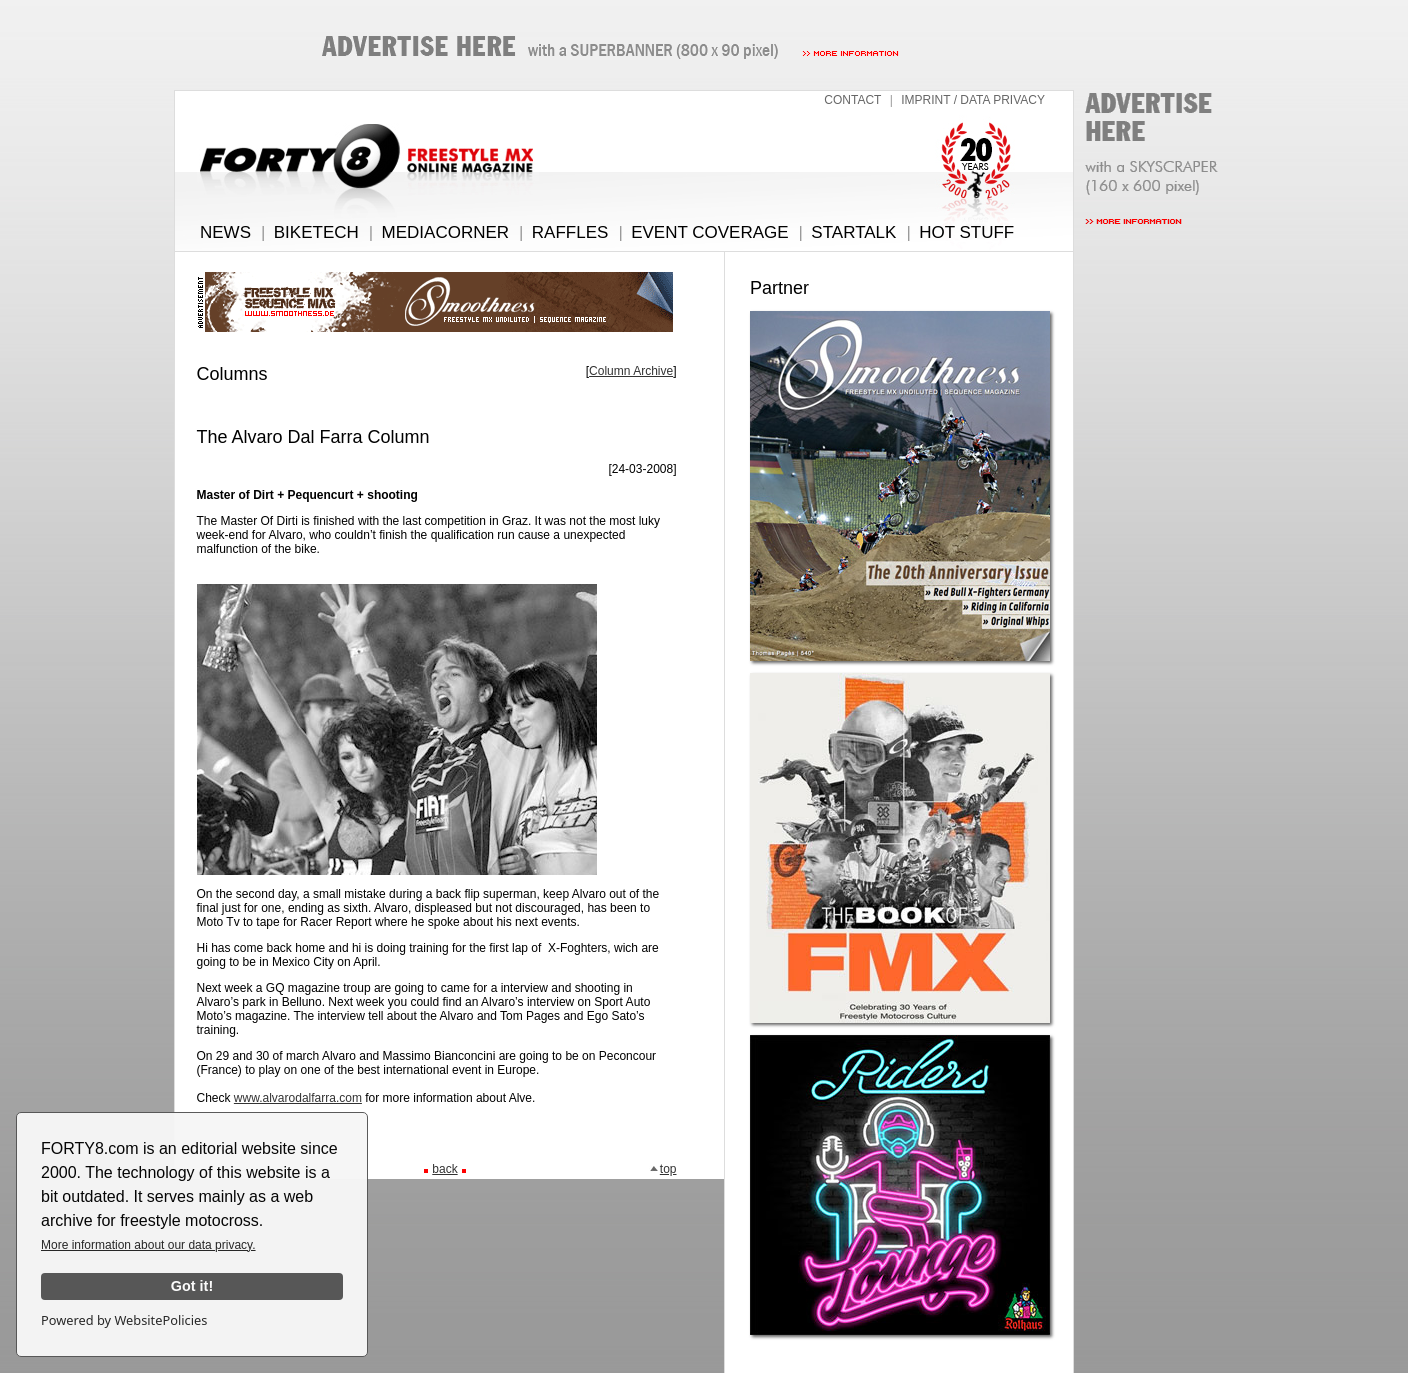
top (663, 1169)
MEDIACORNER (446, 232)
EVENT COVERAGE (709, 232)
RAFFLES (570, 232)
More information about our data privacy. (148, 1245)
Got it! (192, 1286)
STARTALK (853, 232)
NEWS (225, 232)
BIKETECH (316, 232)
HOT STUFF (966, 232)
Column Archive (631, 371)
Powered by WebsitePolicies (124, 1320)
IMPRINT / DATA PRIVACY (973, 100)
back (444, 1169)
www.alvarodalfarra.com (298, 1098)
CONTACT (852, 100)
